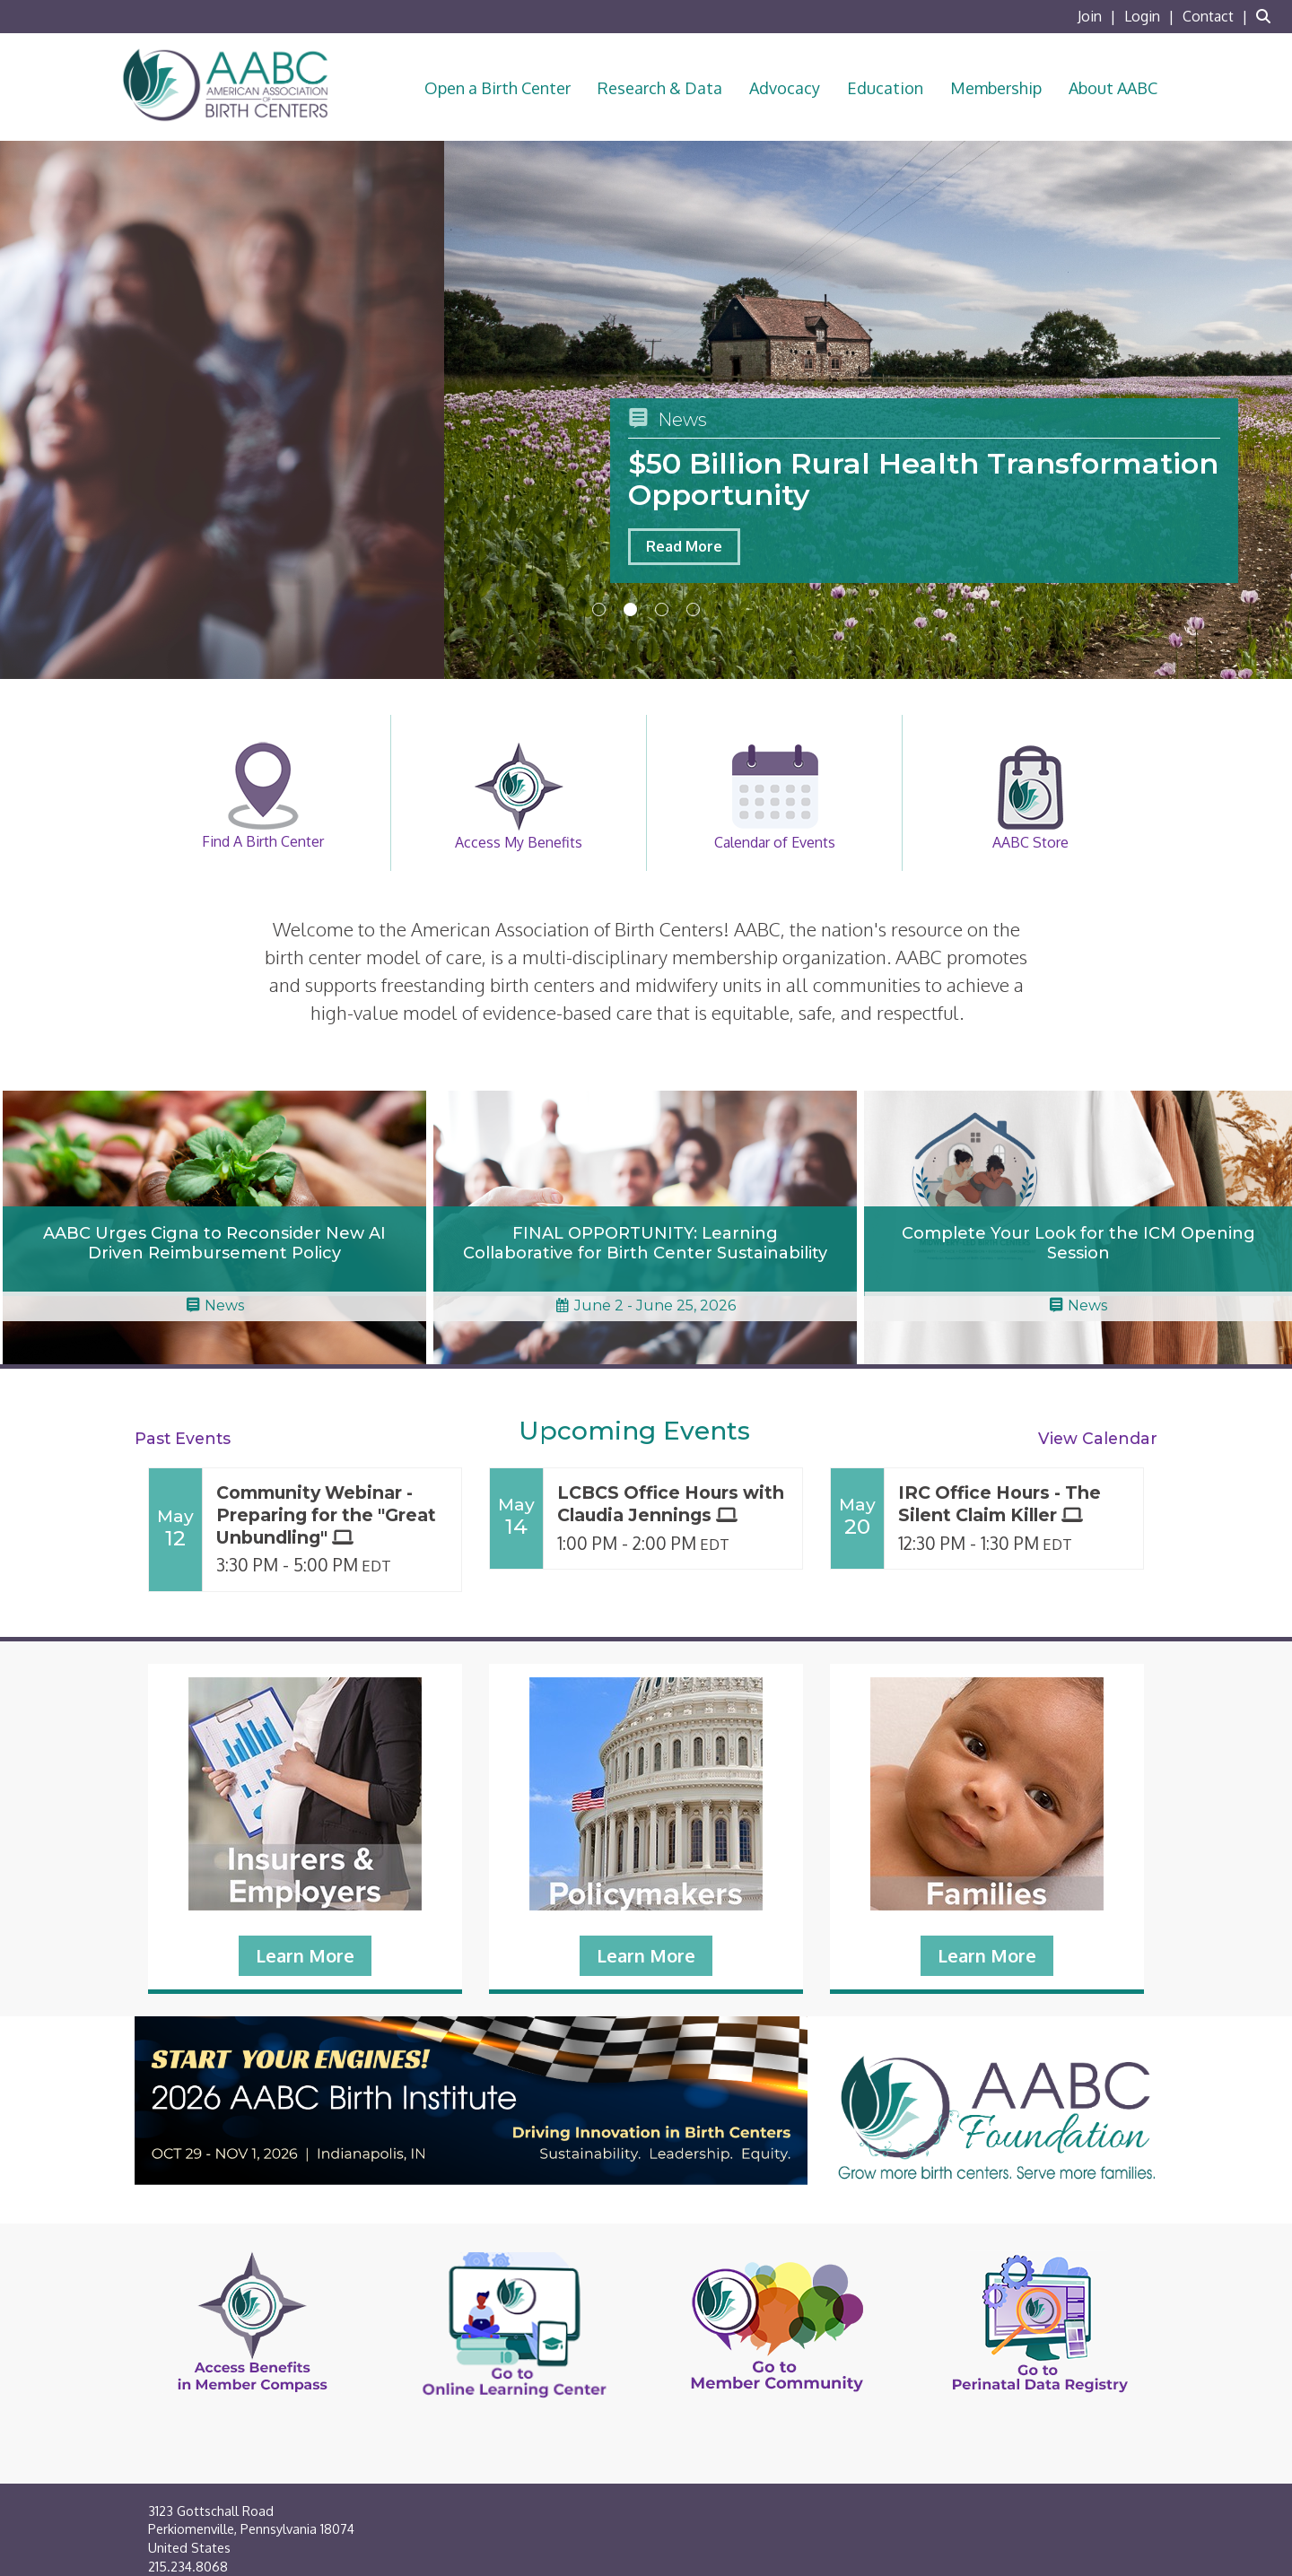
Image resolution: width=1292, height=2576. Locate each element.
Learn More (305, 1955)
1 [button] (599, 609)
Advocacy (784, 88)
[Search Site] (1267, 16)
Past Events (183, 1438)
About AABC (1113, 88)
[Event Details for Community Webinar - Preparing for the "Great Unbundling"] (332, 1515)
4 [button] (693, 609)
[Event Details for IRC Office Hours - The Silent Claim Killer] (1014, 1504)
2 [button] (630, 609)
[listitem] (1099, 16)
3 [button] (661, 609)
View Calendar (1097, 1438)
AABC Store (1030, 796)
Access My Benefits (518, 796)
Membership (996, 88)
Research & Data (660, 88)
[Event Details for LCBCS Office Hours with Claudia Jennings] (673, 1504)
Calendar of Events (774, 796)
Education (885, 88)
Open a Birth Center (497, 88)
